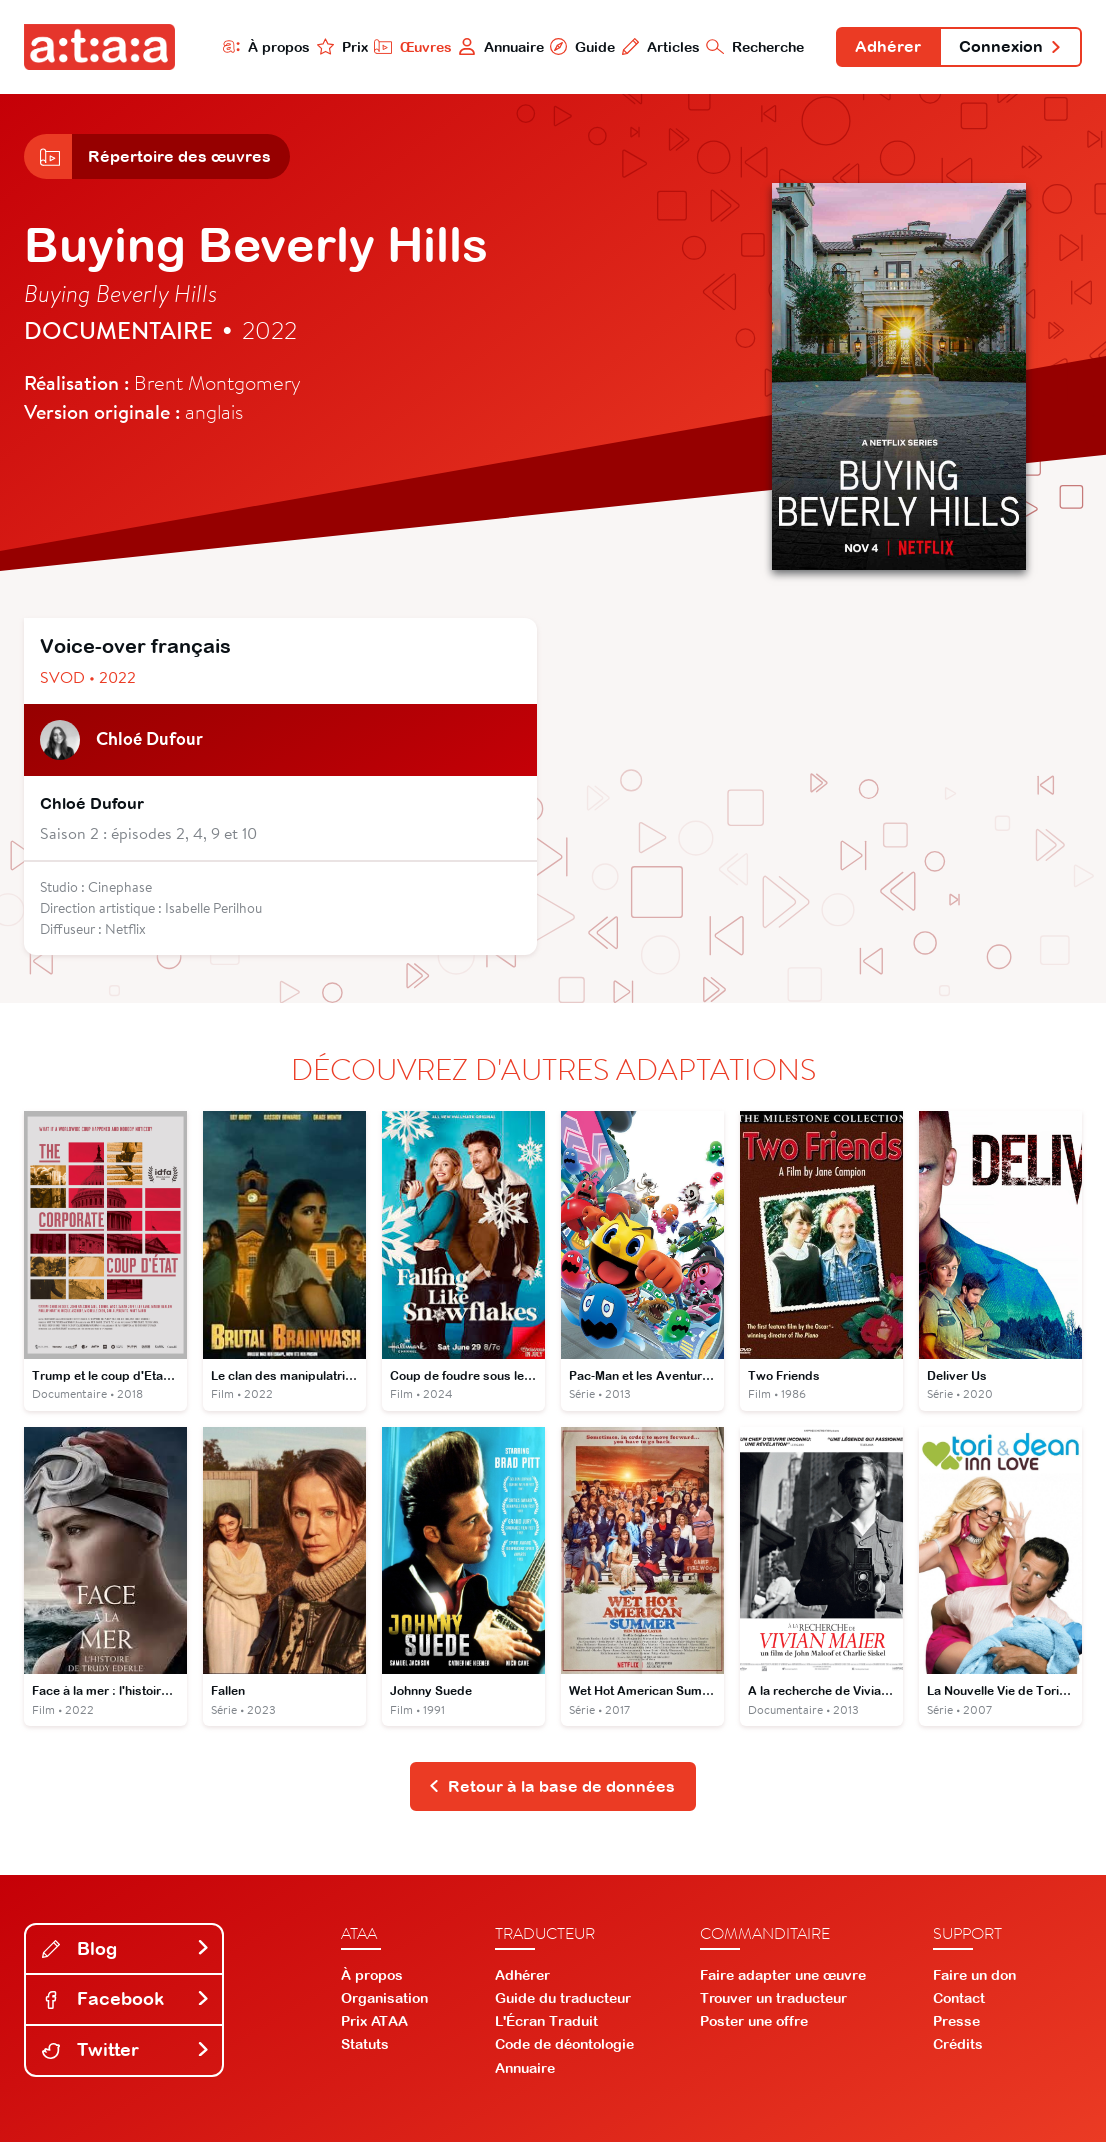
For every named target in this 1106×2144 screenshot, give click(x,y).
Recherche (754, 46)
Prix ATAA (374, 2023)
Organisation (384, 2000)
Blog (126, 1950)
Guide (581, 46)
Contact (959, 2000)
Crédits (958, 2046)
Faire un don (974, 1976)
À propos (264, 46)
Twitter (126, 2051)
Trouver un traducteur (773, 2000)
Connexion (1010, 48)
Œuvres (411, 46)
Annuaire (499, 46)
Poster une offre (754, 2023)
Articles (659, 46)
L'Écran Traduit (546, 2023)
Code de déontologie (564, 2046)
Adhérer (887, 48)
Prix (340, 46)
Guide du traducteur (563, 2000)
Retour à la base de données (551, 1788)
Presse (956, 2023)
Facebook (126, 2000)
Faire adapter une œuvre (783, 1976)
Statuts (365, 2046)
